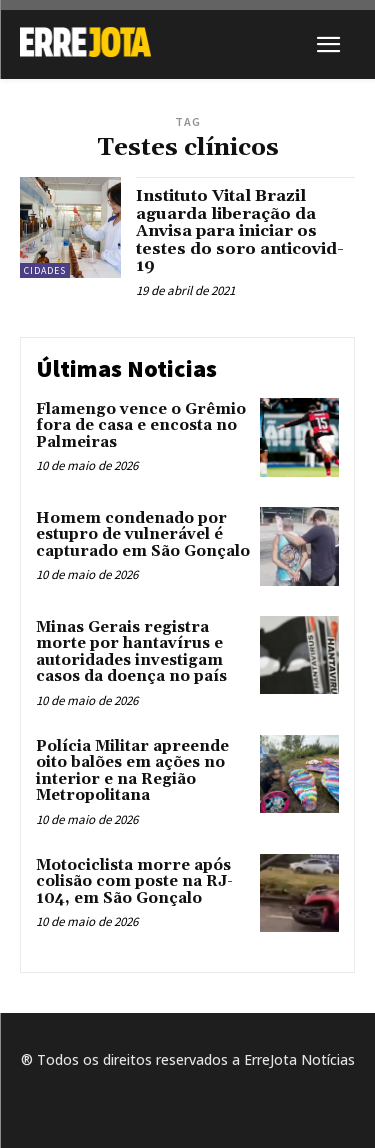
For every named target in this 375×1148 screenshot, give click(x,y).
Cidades (45, 270)
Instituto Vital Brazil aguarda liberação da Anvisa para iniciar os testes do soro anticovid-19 (240, 231)
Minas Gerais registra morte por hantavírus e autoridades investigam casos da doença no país (131, 652)
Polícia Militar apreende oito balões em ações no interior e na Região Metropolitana (132, 771)
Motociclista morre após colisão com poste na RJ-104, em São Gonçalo (134, 882)
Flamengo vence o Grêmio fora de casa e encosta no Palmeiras (141, 426)
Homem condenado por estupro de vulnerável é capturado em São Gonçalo (143, 535)
